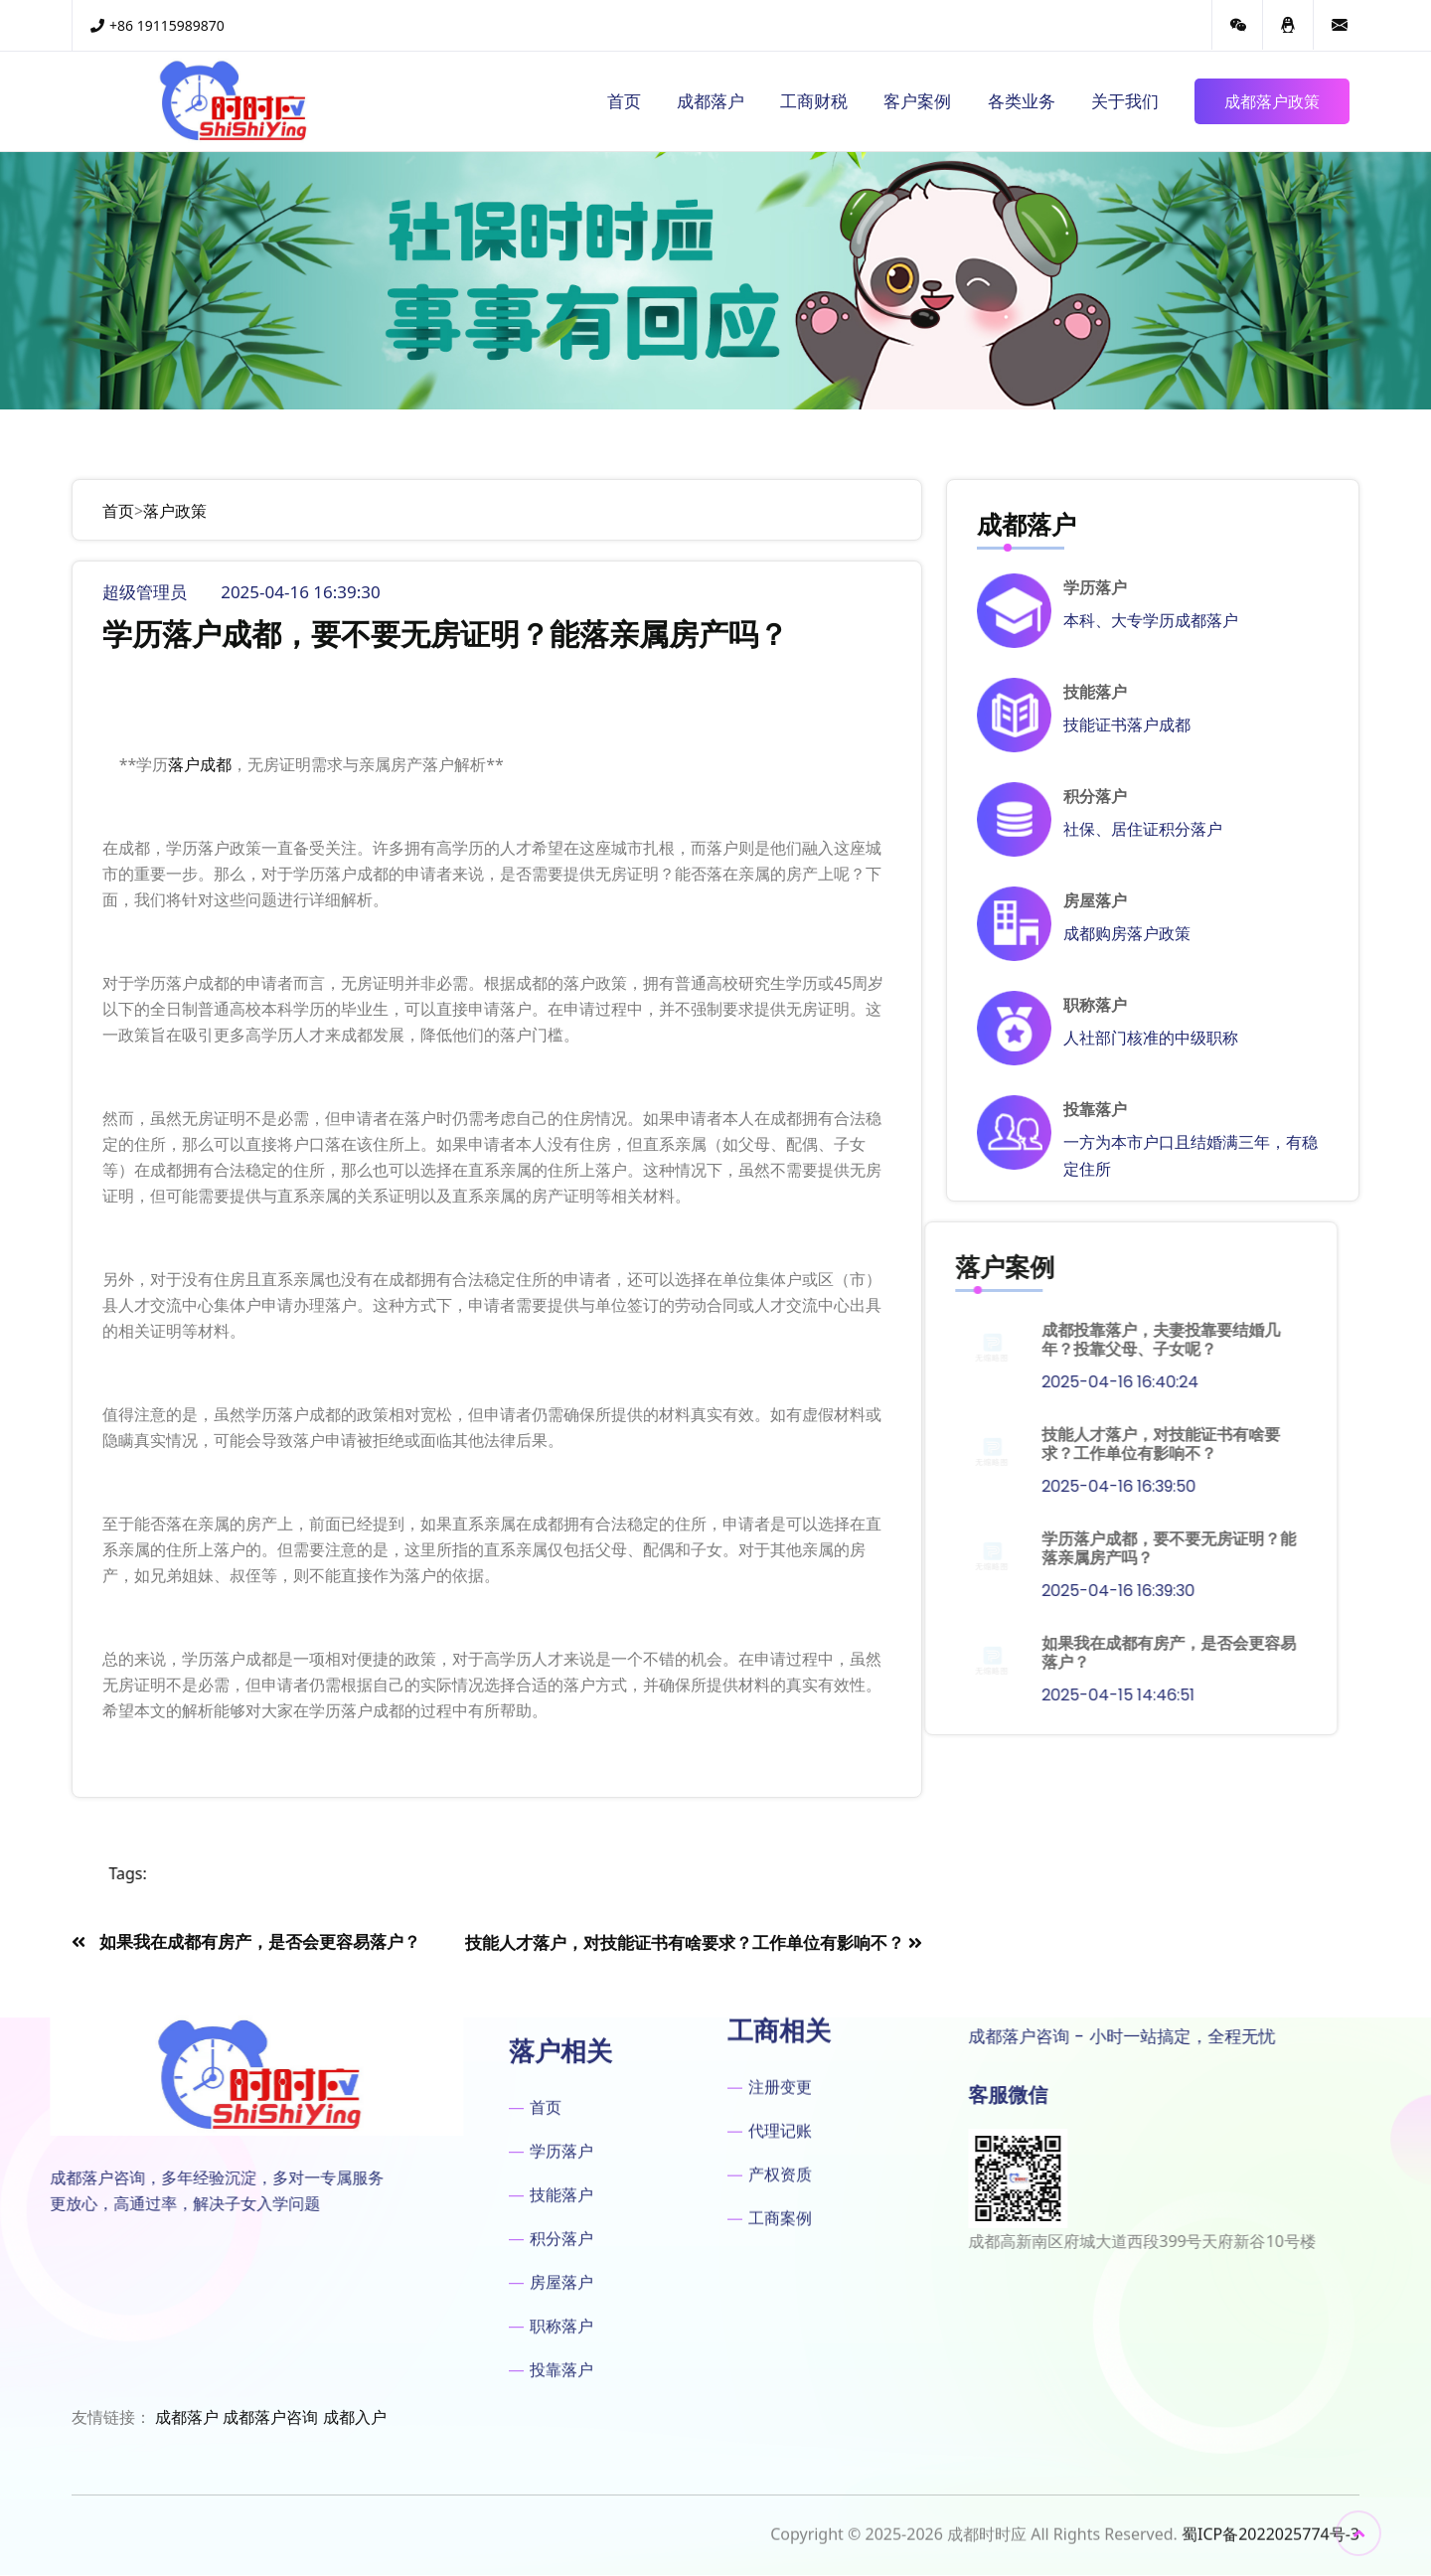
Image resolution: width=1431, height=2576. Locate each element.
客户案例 (917, 100)
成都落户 (710, 100)
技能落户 (1095, 692)
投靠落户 (1095, 1109)
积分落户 (1095, 796)
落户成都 (200, 764)
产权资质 (780, 1996)
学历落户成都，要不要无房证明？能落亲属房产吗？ (828, 1548)
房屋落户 (1095, 900)
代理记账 (780, 1952)
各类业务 (1021, 100)
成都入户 (355, 2417)
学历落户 (1095, 587)
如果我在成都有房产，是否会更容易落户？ (828, 1653)
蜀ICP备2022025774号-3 (1270, 2545)
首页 (624, 100)
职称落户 (1095, 1005)
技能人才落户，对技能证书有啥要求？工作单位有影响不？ (820, 1444)
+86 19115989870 (157, 25)
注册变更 (780, 1908)
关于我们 (1125, 100)
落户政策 (175, 511)
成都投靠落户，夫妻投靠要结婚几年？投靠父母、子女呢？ (820, 1340)
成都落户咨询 (270, 2417)
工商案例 (780, 2039)
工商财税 (814, 100)
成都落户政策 (1272, 101)
